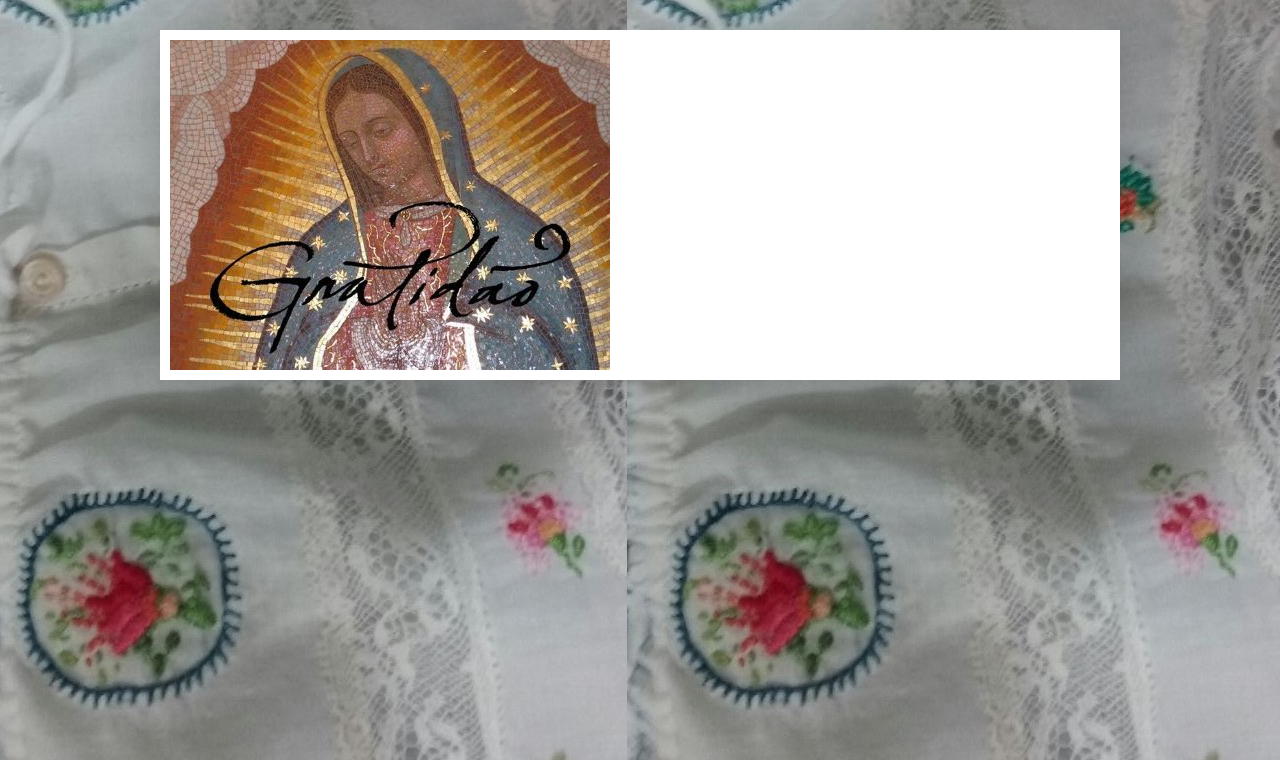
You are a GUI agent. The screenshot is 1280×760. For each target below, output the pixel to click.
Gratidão (201, 62)
